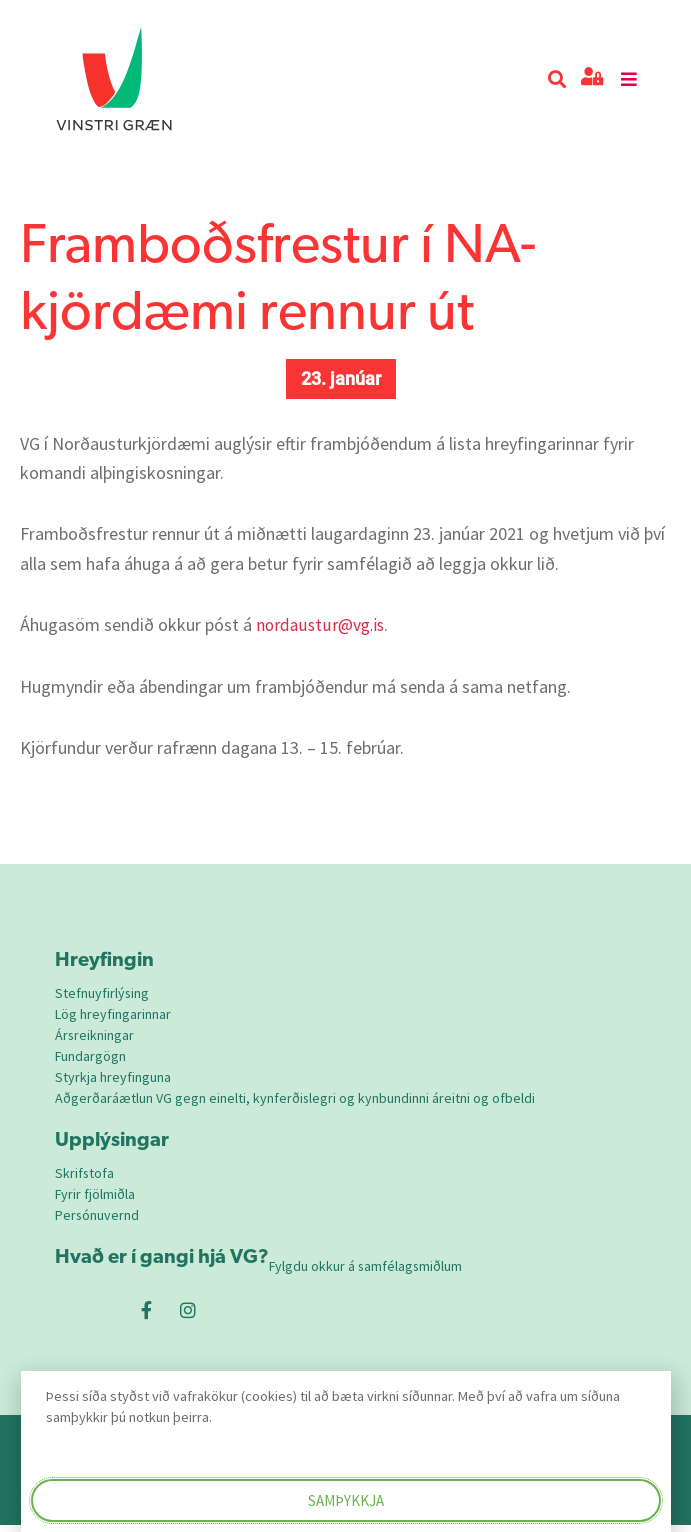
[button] (556, 79)
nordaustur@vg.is (322, 624)
